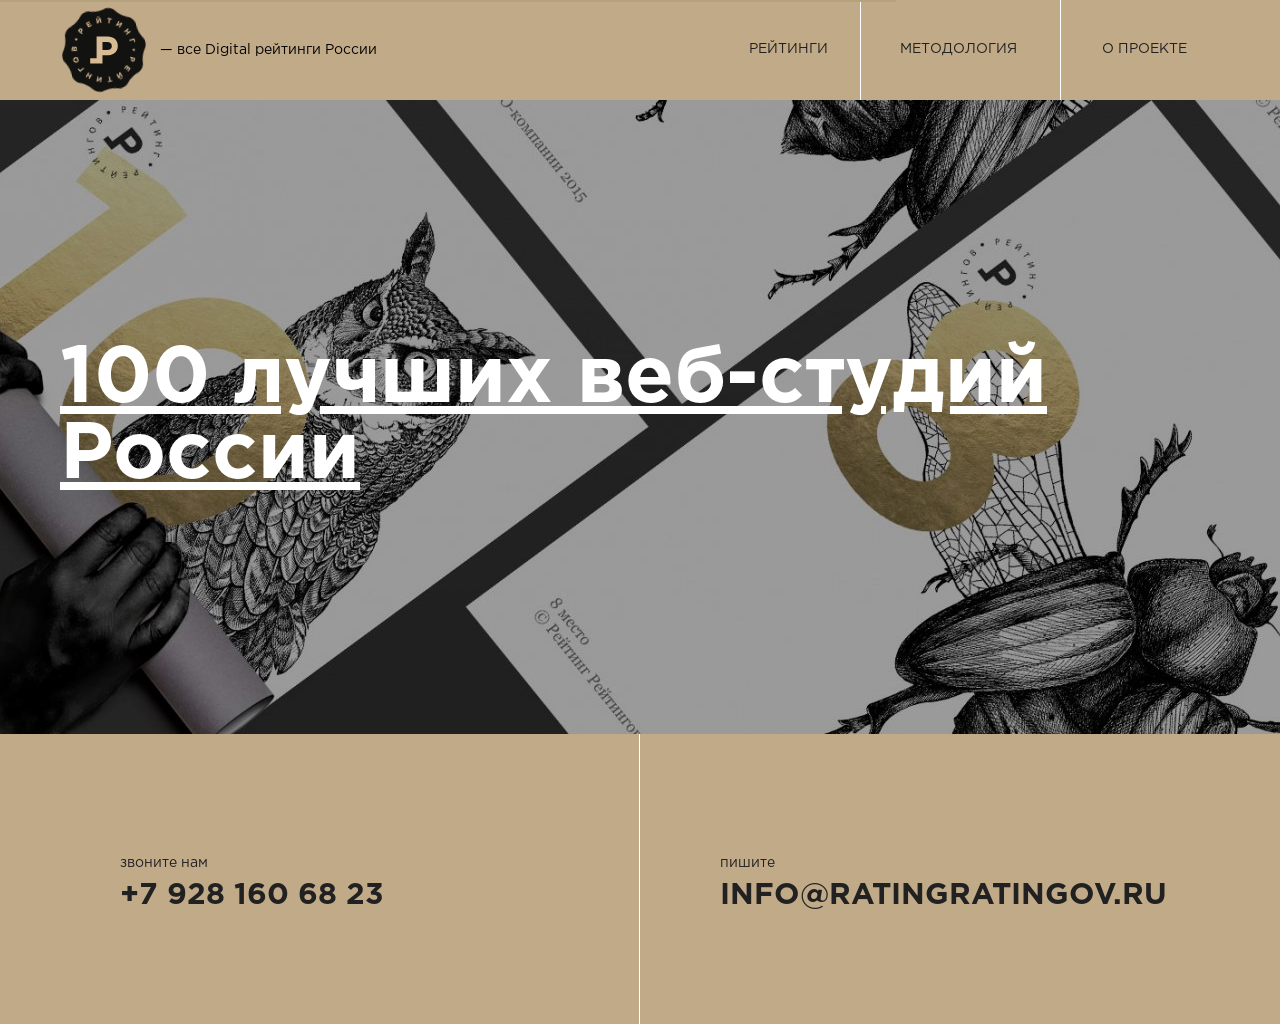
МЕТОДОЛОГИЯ (958, 49)
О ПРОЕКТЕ (1144, 49)
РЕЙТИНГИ (788, 49)
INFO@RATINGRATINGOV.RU (943, 895)
